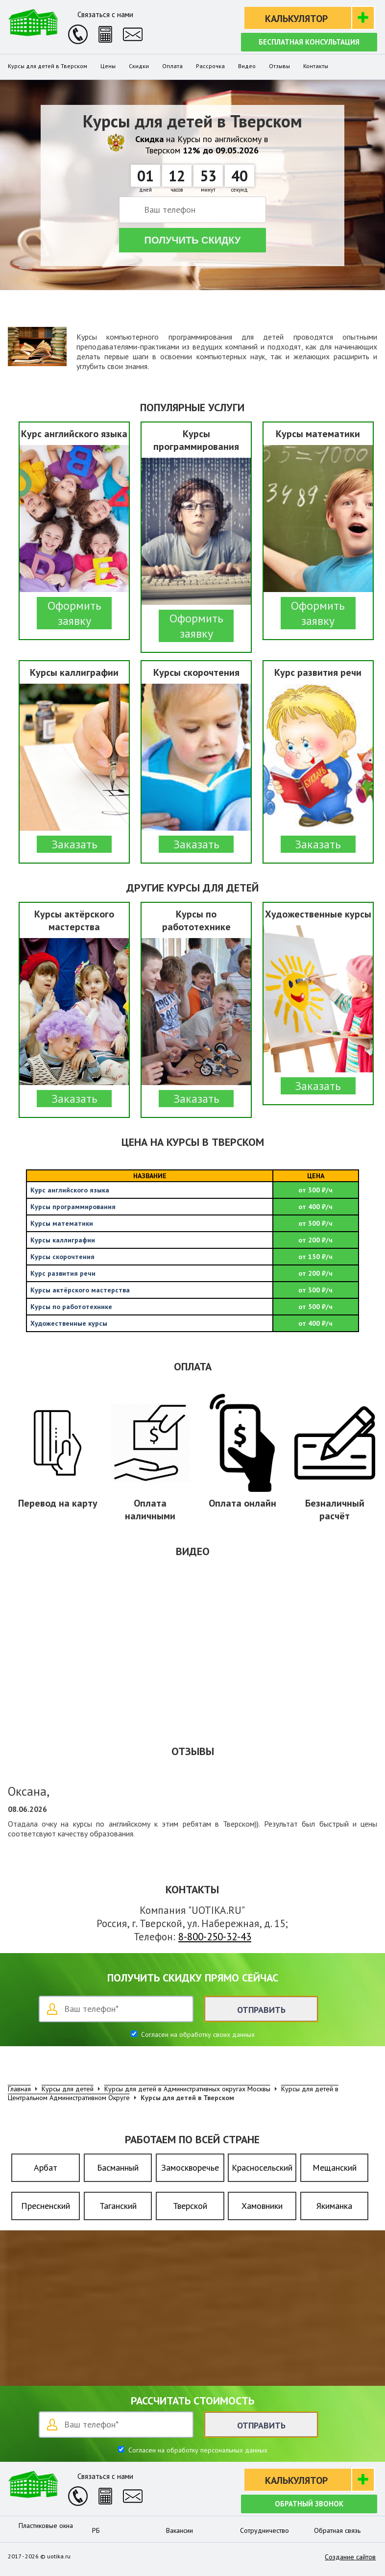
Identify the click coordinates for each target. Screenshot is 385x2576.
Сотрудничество (264, 2530)
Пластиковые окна (46, 2525)
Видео (247, 66)
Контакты (315, 66)
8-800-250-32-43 (214, 1936)
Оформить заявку (74, 613)
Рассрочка (210, 66)
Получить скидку (192, 240)
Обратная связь (337, 2530)
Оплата (172, 66)
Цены (108, 66)
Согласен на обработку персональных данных (196, 2450)
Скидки (139, 66)
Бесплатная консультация (309, 42)
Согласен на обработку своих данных (197, 2034)
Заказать (74, 844)
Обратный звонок (309, 2503)
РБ (96, 2530)
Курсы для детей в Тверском (47, 66)
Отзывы (279, 66)
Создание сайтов (350, 2556)
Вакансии (179, 2530)
